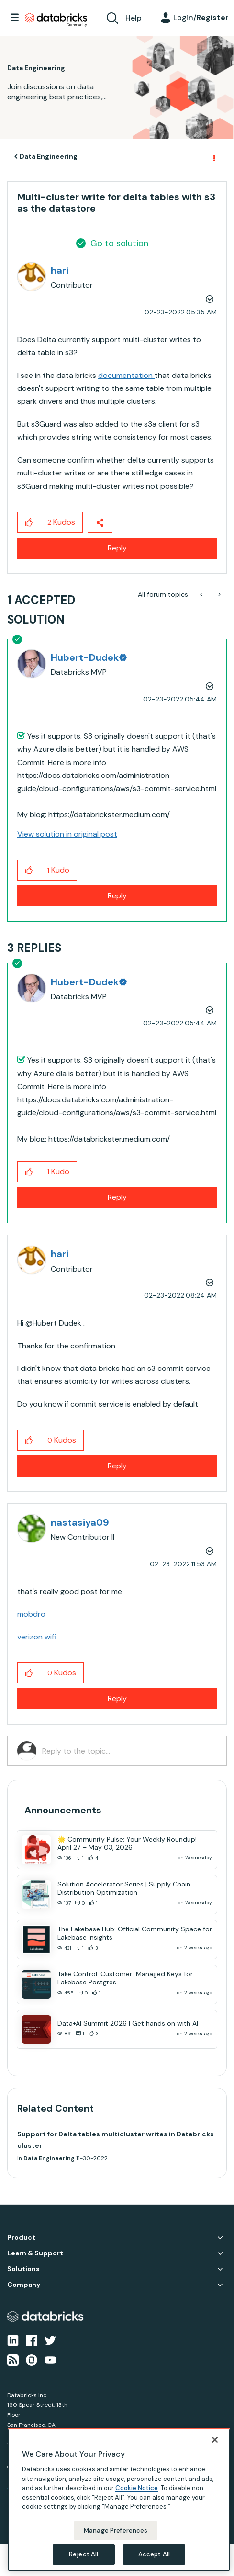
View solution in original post (67, 834)
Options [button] (213, 156)
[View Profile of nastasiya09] (80, 1522)
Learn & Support (35, 2253)
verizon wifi (36, 1637)
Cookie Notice (136, 2488)
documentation (126, 375)
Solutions (23, 2269)
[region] (119, 2499)
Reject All (83, 2554)
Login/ (201, 17)
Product (21, 2237)
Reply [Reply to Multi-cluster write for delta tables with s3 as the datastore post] (117, 548)
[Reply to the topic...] (129, 1750)
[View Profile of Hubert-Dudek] (88, 657)
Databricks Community (56, 20)
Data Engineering (49, 156)
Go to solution (119, 243)
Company (23, 2285)
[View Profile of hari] (59, 270)
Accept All (154, 2554)
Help (133, 18)
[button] (29, 522)
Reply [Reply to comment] (117, 896)
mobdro (31, 1614)
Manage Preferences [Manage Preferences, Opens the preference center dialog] (115, 2530)
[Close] (214, 2439)
